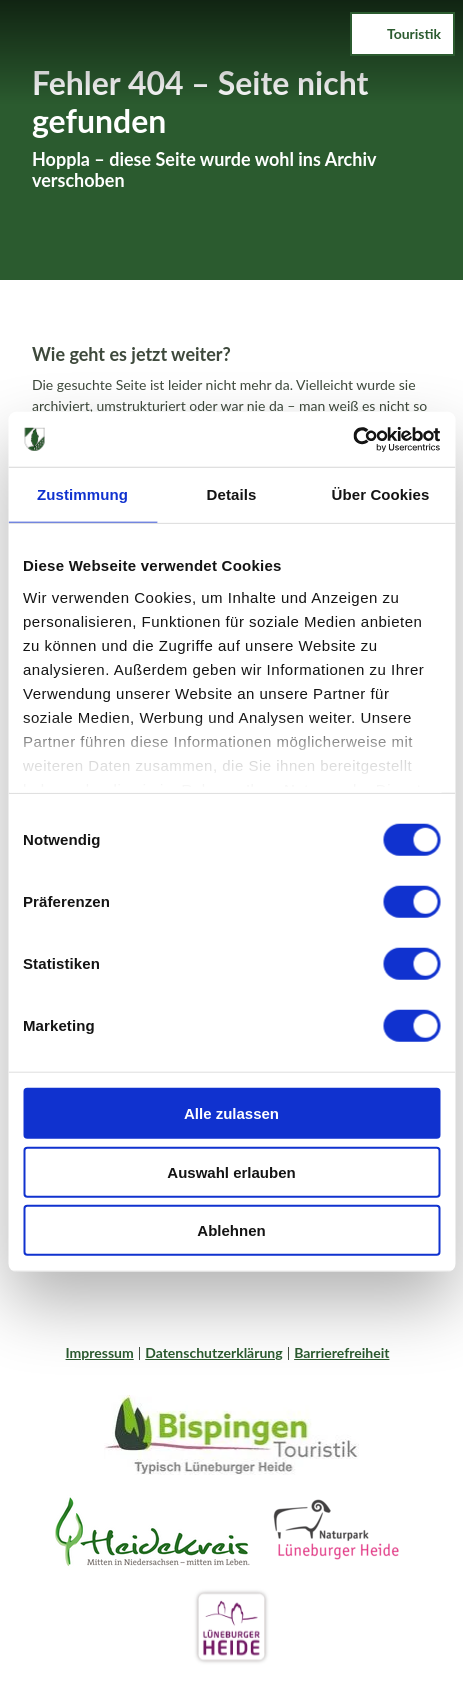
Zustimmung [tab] (82, 494)
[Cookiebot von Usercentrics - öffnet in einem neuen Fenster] (352, 439)
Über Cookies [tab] (381, 494)
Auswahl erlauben (231, 1171)
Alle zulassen (231, 1113)
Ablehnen (231, 1230)
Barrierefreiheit (341, 1352)
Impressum (100, 1352)
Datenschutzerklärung (213, 1352)
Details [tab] (232, 494)
